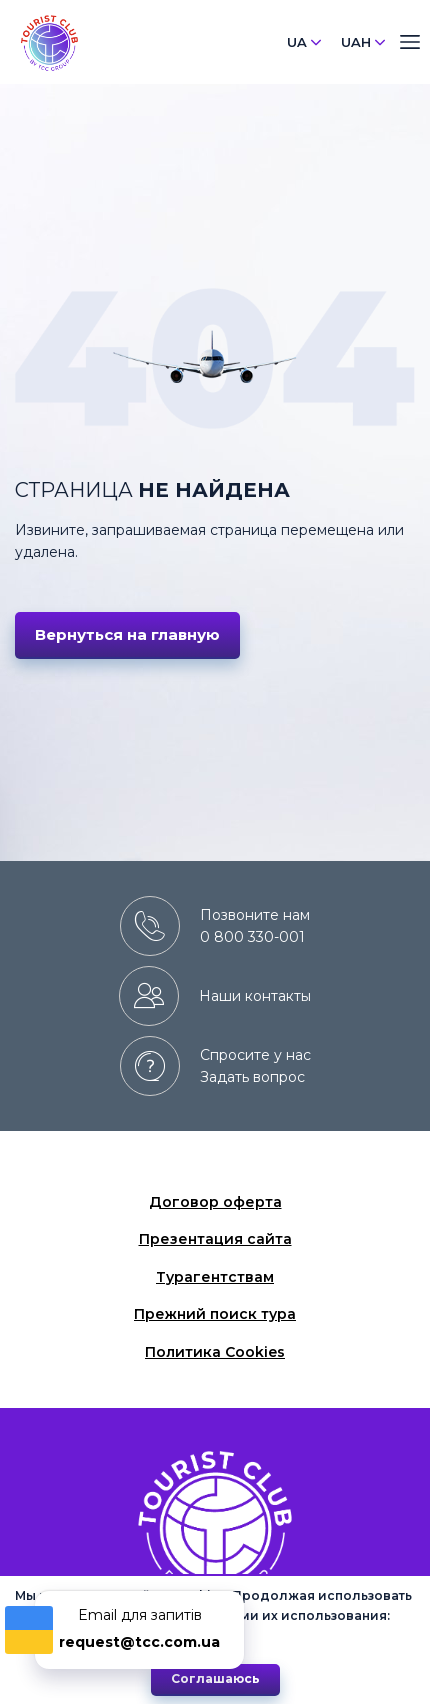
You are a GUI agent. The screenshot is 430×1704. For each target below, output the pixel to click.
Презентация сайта (215, 1239)
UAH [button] (363, 42)
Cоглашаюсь (215, 1678)
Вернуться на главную (127, 634)
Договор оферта (215, 1202)
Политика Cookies (215, 1352)
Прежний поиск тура (215, 1314)
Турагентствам (215, 1277)
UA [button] (304, 42)
